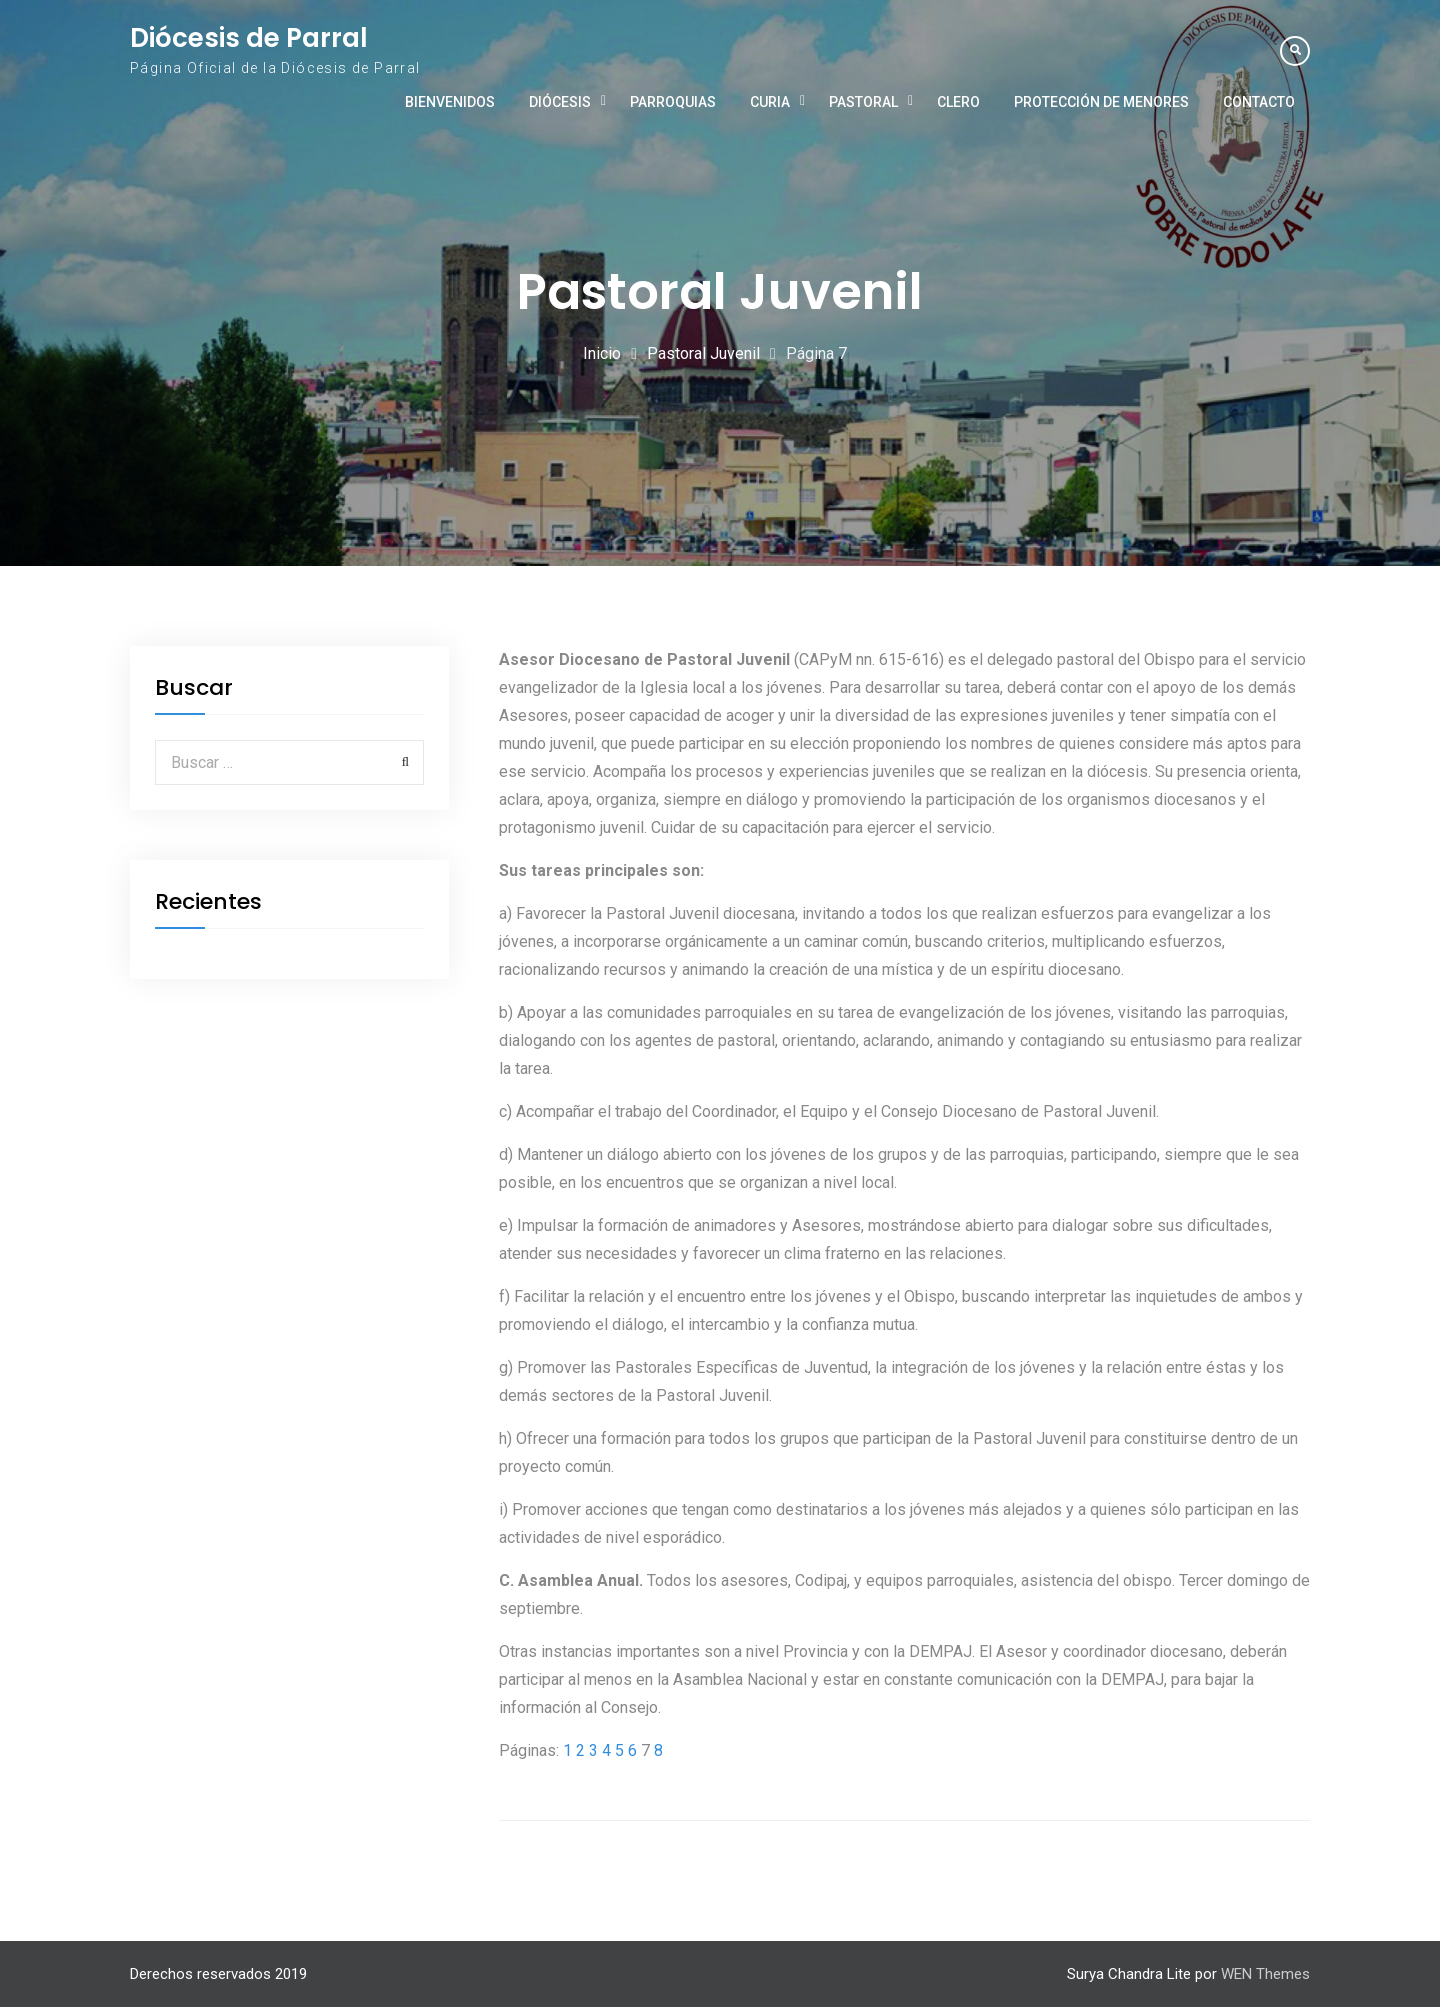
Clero (958, 102)
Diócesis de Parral (249, 38)
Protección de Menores (1101, 102)
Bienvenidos (450, 102)
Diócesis (560, 102)
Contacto (1259, 102)
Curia (770, 102)
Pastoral (863, 102)
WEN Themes (1265, 1974)
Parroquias (673, 102)
